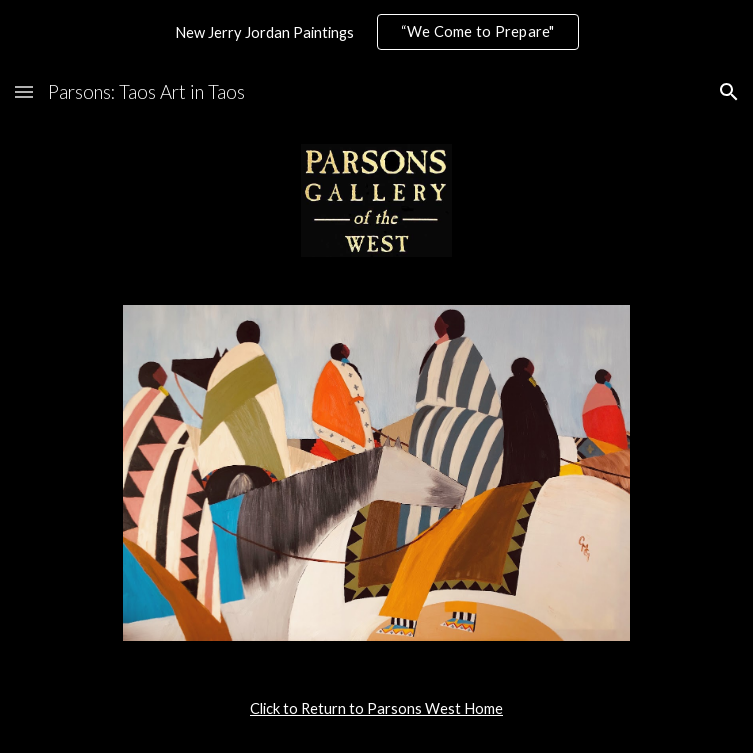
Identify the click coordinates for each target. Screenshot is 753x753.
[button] (24, 91)
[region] (376, 32)
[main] (376, 709)
